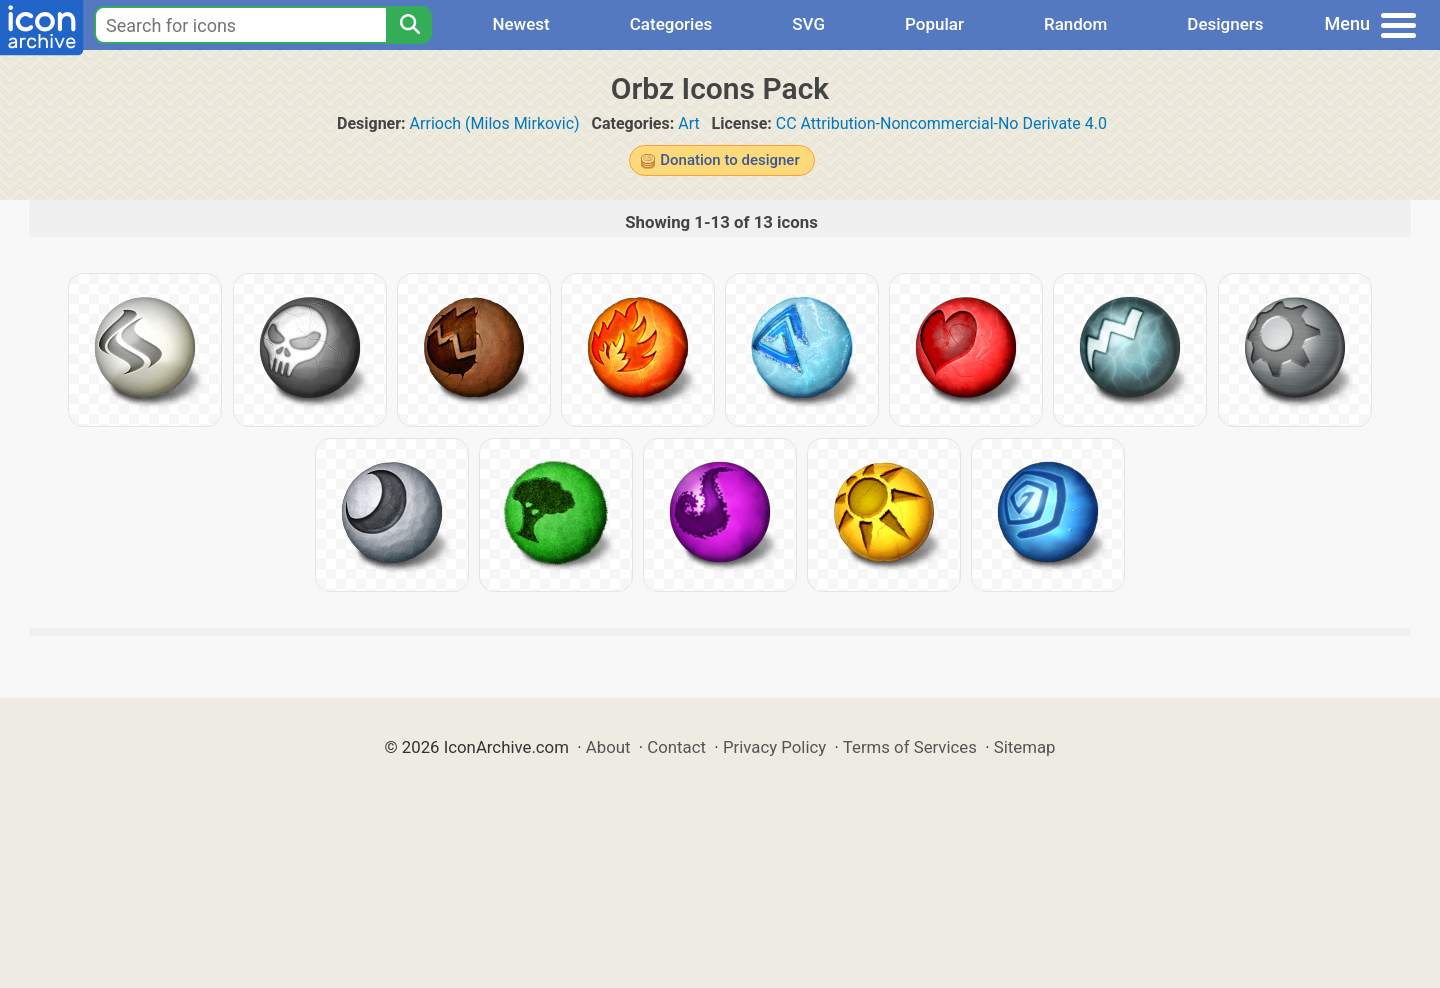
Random (1075, 24)
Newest (520, 24)
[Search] (409, 25)
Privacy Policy (774, 747)
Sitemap (1025, 747)
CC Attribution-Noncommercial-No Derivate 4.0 (941, 123)
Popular (934, 24)
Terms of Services (910, 747)
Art (688, 123)
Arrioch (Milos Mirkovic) (495, 123)
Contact (676, 747)
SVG (808, 24)
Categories (671, 24)
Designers (1225, 24)
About (608, 747)
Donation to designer (729, 160)
